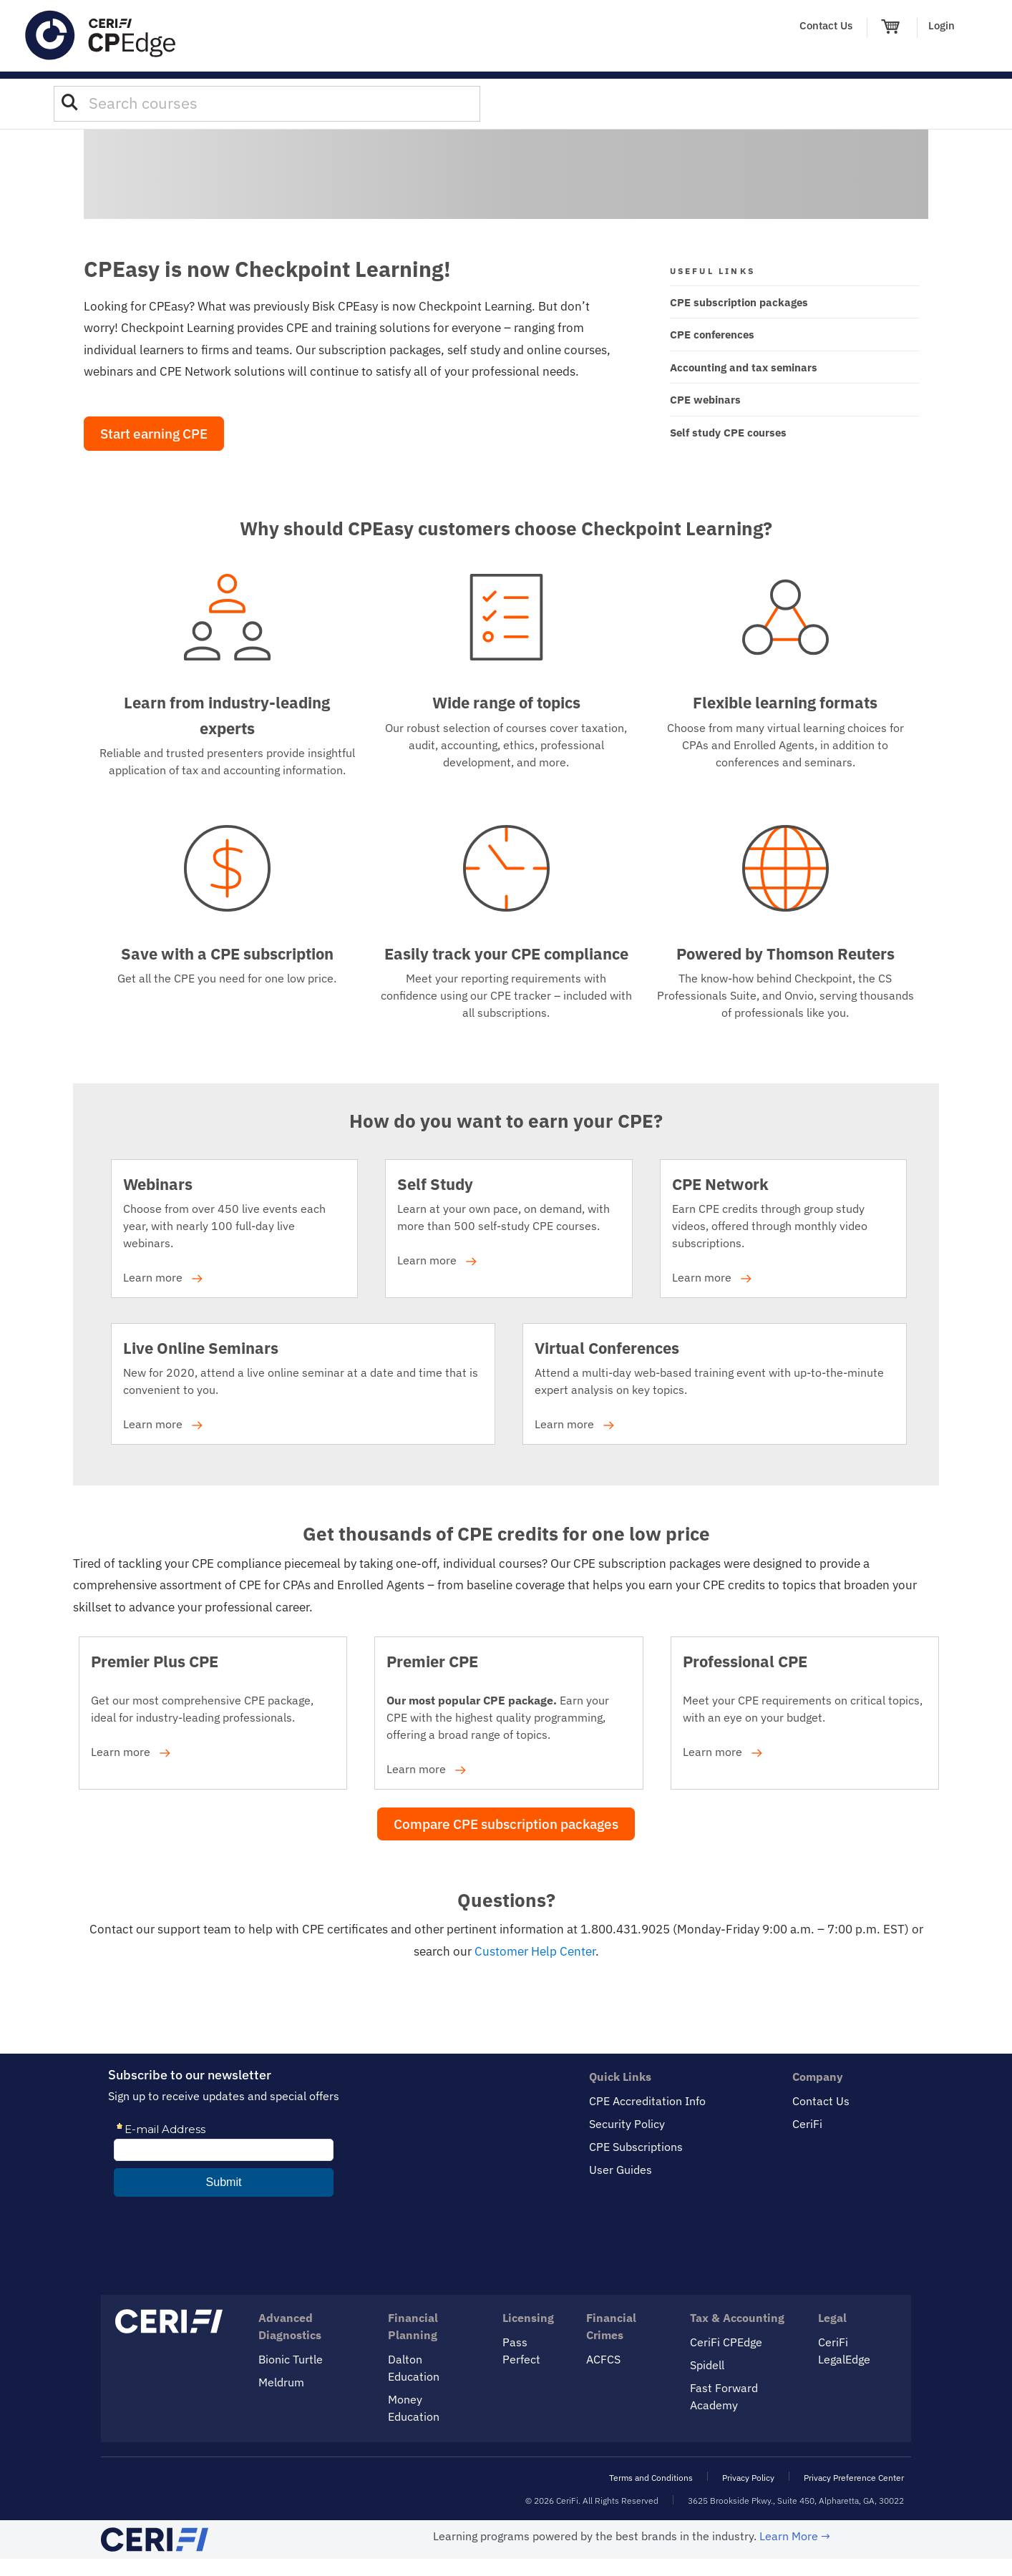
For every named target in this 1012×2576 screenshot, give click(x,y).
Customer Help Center (535, 1951)
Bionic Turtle (290, 2359)
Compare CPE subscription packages (506, 1824)
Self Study (435, 1184)
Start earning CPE (154, 433)
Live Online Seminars (200, 1347)
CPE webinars (705, 399)
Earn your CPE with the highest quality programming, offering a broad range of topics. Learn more (497, 1715)
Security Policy (627, 2124)
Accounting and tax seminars (743, 367)
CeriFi (807, 2124)
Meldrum (281, 2382)
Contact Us (825, 25)
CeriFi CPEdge (726, 2342)
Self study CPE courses (728, 432)
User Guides (620, 2169)
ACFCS (603, 2359)
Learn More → (794, 2536)
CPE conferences (712, 334)
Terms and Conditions (651, 2477)
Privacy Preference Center (854, 2477)
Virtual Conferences (607, 1347)
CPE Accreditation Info (647, 2101)
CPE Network (720, 1184)
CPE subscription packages (739, 302)
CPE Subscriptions (636, 2147)
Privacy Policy (748, 2477)
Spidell (707, 2365)
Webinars (158, 1184)
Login (941, 25)
